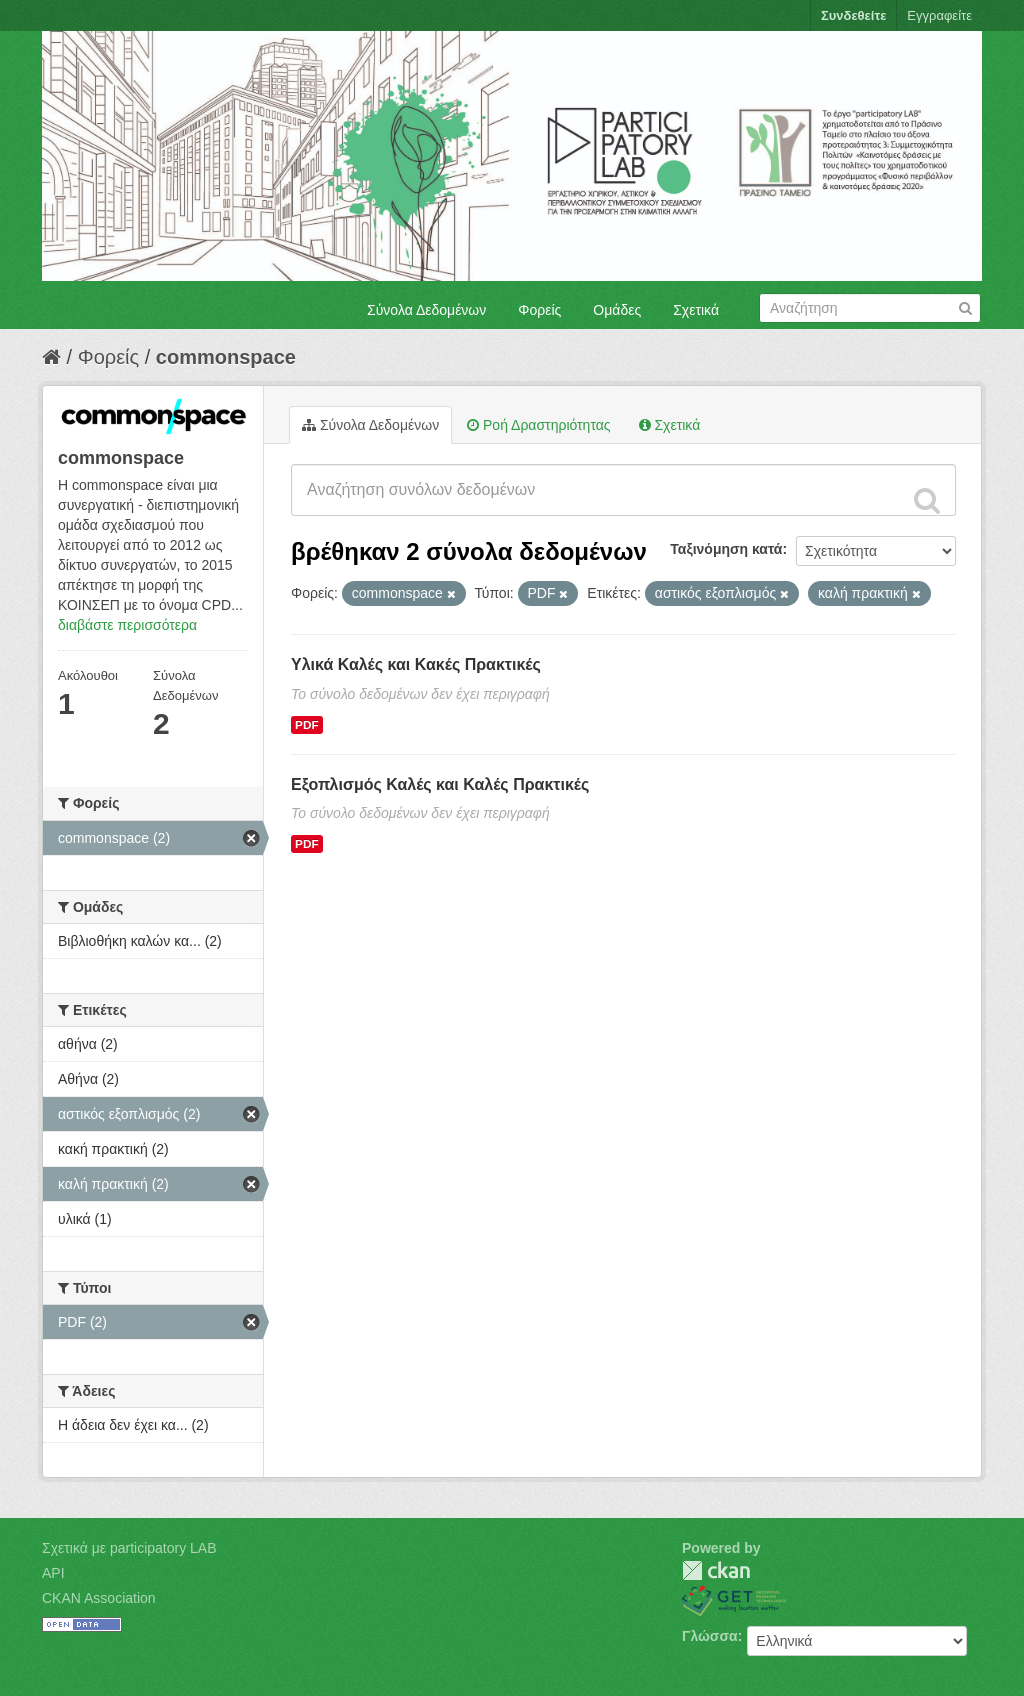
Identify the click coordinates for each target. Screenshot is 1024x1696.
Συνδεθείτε (853, 15)
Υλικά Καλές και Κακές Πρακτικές (416, 664)
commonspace (226, 357)
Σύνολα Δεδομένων (426, 310)
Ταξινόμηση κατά (726, 549)
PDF (307, 725)
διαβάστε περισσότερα (127, 625)
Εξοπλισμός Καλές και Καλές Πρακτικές (440, 784)
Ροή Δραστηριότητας (538, 425)
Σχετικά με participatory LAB (129, 1548)
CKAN (716, 1570)
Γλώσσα (710, 1636)
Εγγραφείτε (939, 15)
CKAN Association (99, 1598)
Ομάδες (617, 310)
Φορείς (539, 310)
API (53, 1573)
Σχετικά (696, 310)
